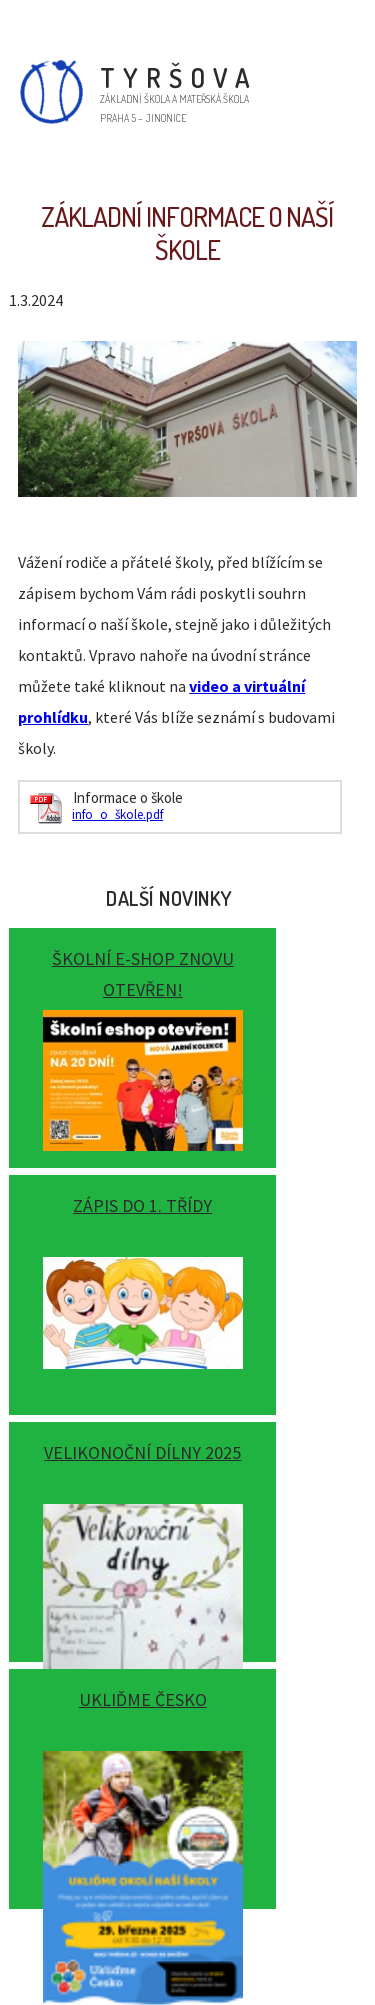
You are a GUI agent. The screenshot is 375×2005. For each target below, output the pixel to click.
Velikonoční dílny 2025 (142, 1452)
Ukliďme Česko (143, 1699)
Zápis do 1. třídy (142, 1205)
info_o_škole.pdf (117, 814)
